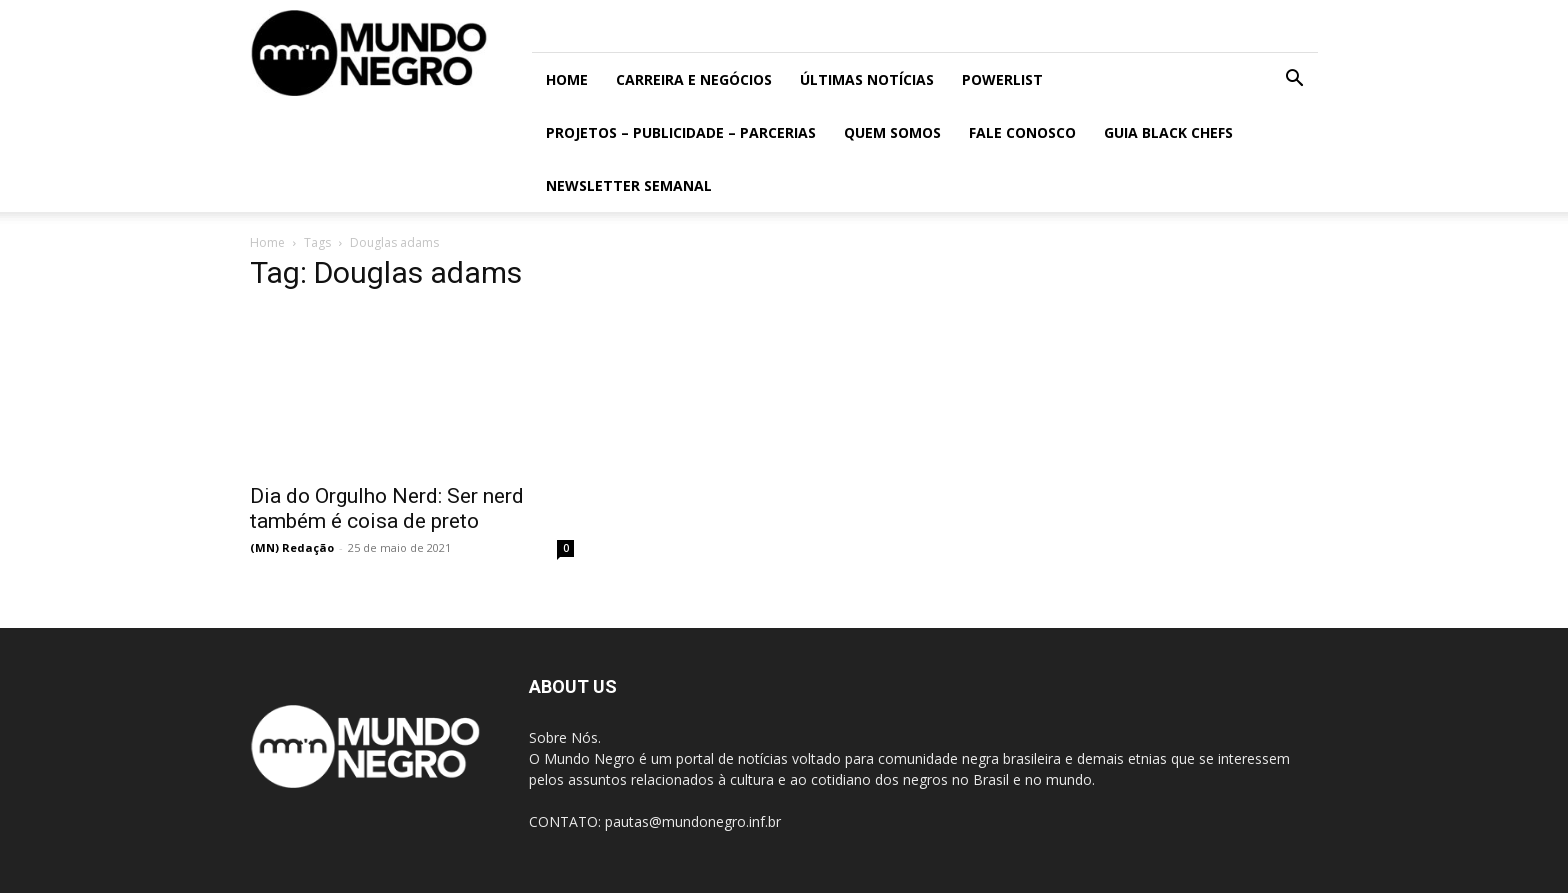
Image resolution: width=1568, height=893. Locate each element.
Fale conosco (1022, 132)
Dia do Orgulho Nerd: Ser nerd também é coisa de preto (387, 508)
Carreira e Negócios (694, 79)
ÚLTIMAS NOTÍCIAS (867, 79)
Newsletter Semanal (629, 185)
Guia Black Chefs (1168, 132)
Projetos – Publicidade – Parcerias (681, 132)
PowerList (1002, 79)
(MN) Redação (292, 547)
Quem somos (892, 132)
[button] (1294, 80)
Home (567, 79)
